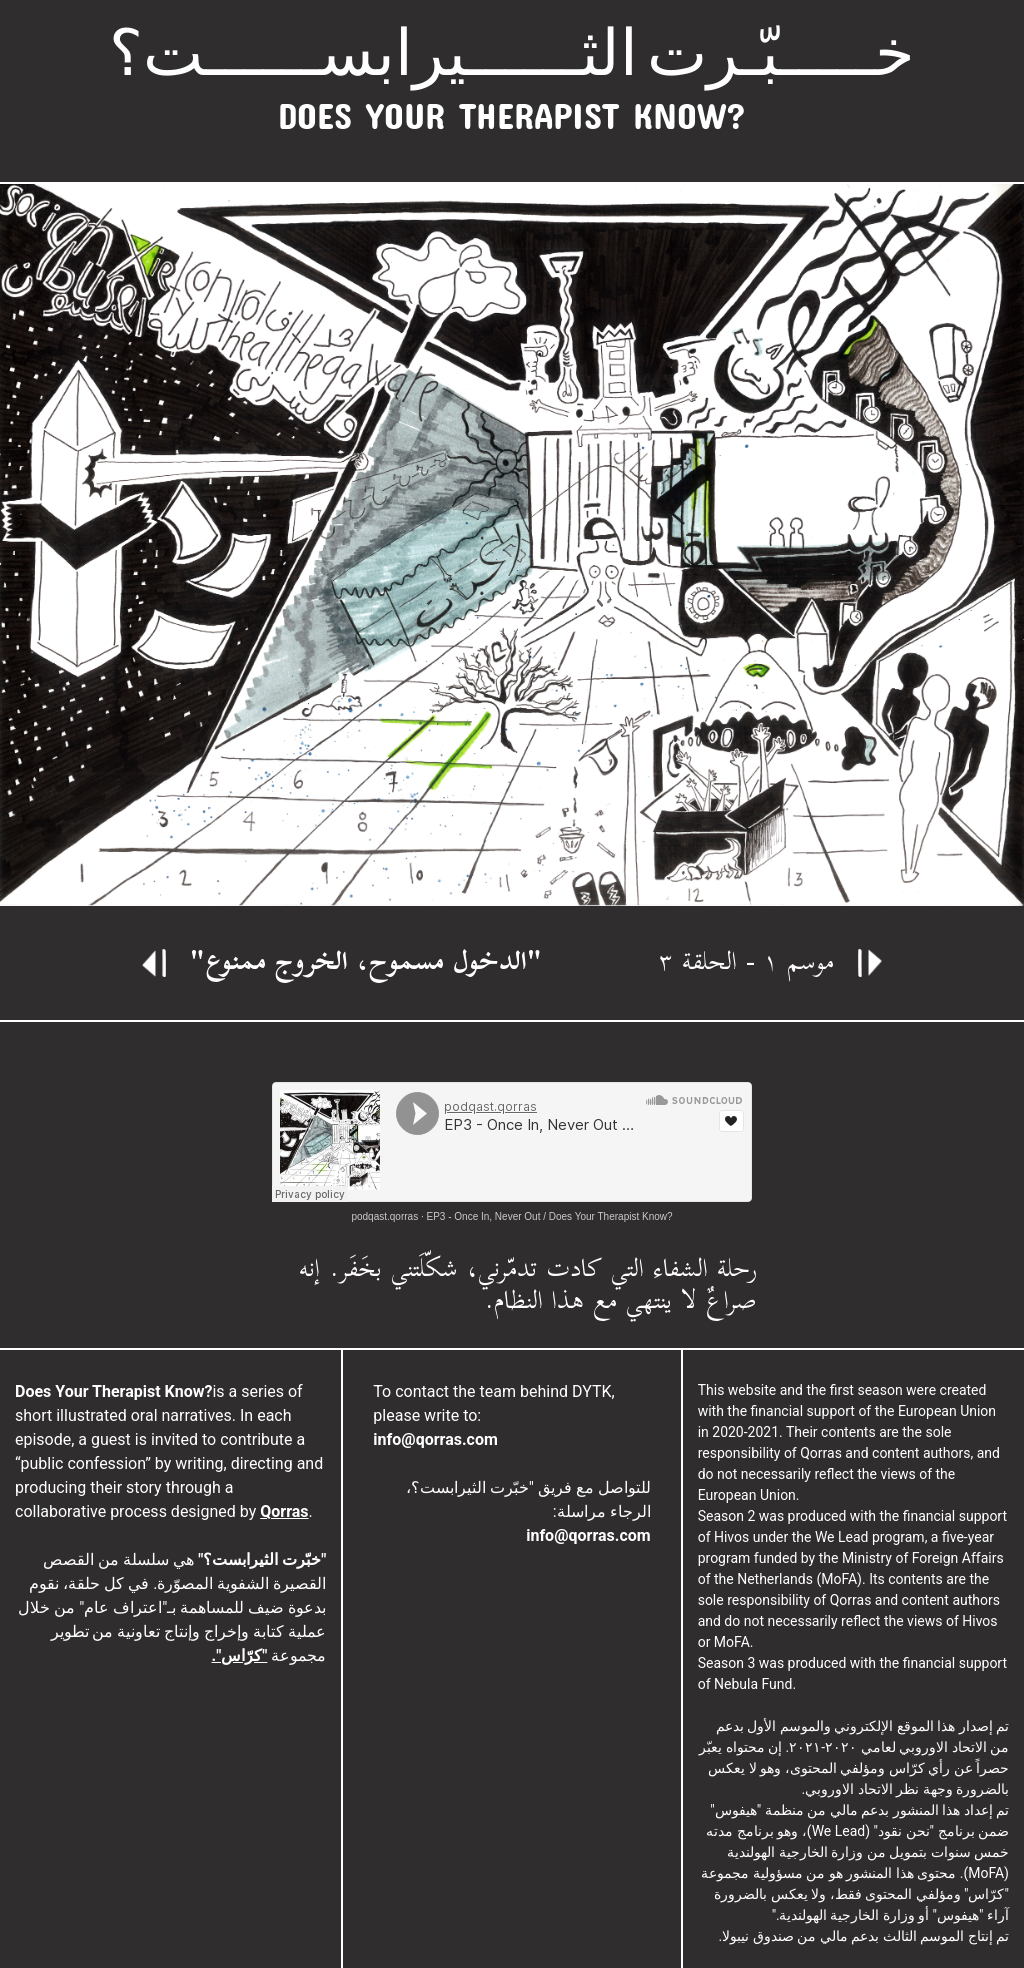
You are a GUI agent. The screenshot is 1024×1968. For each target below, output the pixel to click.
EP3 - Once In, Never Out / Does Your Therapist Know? (550, 1216)
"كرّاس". (240, 1655)
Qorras (284, 1511)
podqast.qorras (384, 1216)
